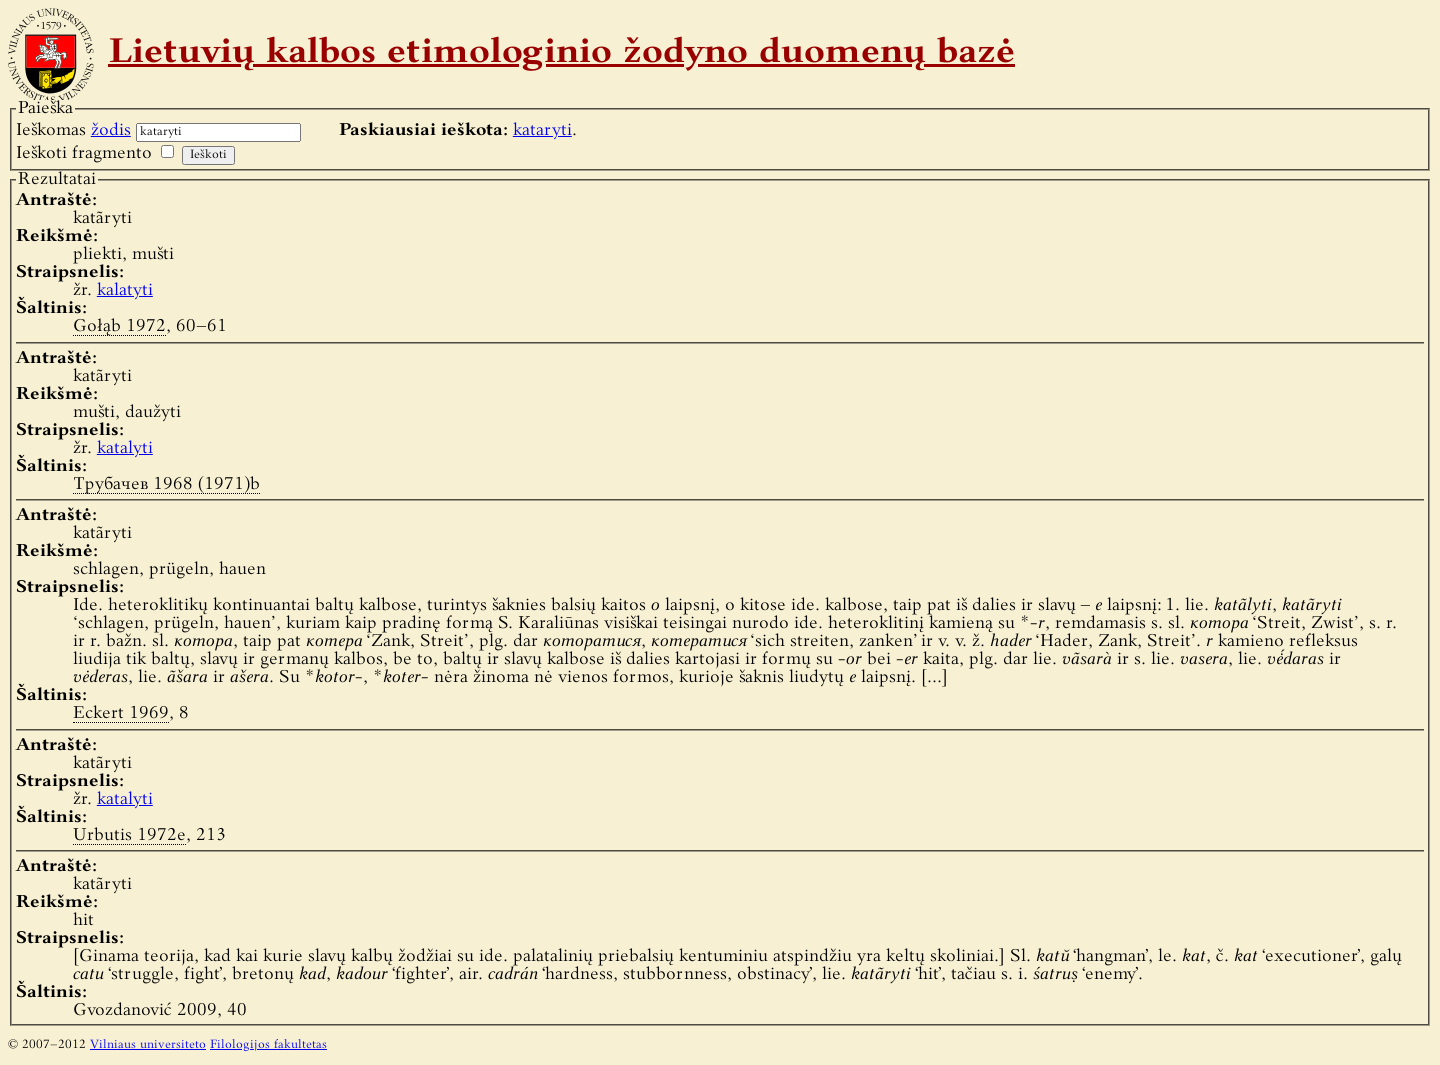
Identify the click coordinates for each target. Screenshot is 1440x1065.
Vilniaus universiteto (148, 1045)
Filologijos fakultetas (268, 1045)
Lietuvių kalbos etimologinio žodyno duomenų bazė (561, 54)
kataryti (542, 130)
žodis (111, 130)
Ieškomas (73, 130)
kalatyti (125, 290)
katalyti (125, 448)
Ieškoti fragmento (84, 153)
